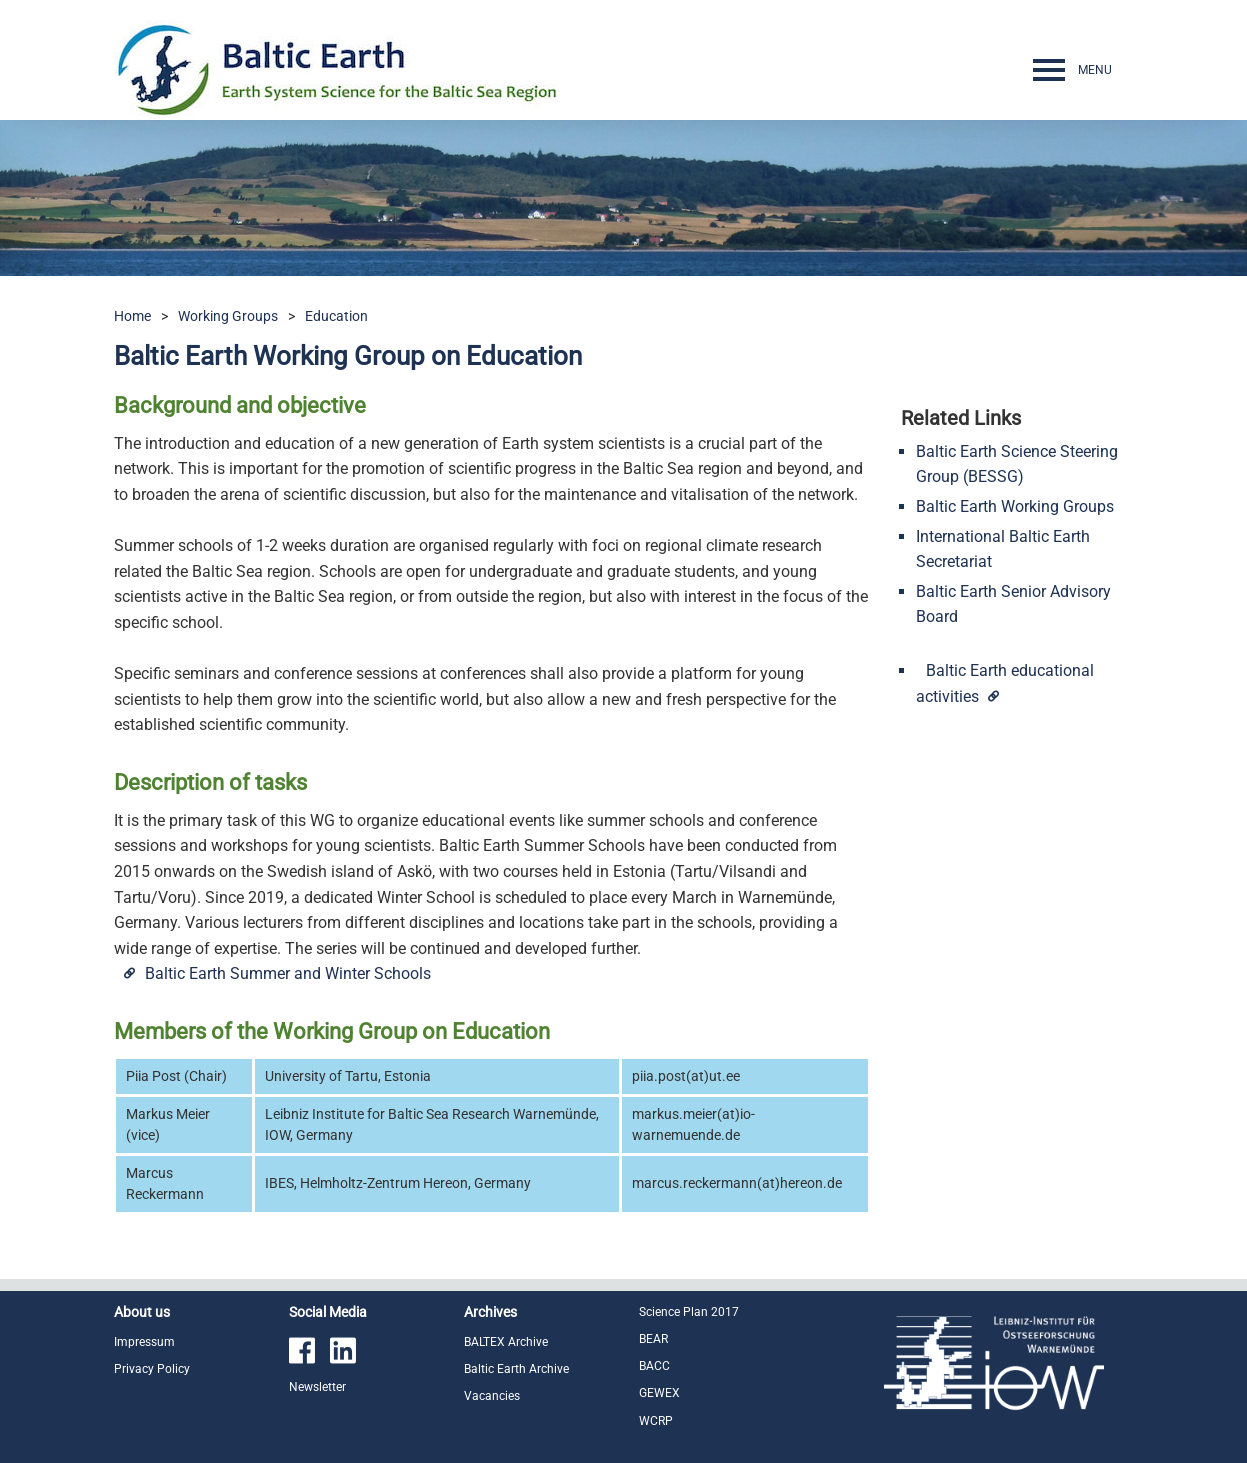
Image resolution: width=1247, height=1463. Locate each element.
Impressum (144, 1342)
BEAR (653, 1339)
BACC (654, 1366)
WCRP (656, 1421)
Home (132, 316)
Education (336, 316)
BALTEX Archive (506, 1342)
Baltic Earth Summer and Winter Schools (288, 973)
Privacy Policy (152, 1369)
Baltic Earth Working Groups (1015, 506)
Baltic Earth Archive (516, 1369)
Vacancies (492, 1396)
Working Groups (228, 316)
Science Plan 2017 (689, 1312)
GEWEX (659, 1393)
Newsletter (317, 1387)
